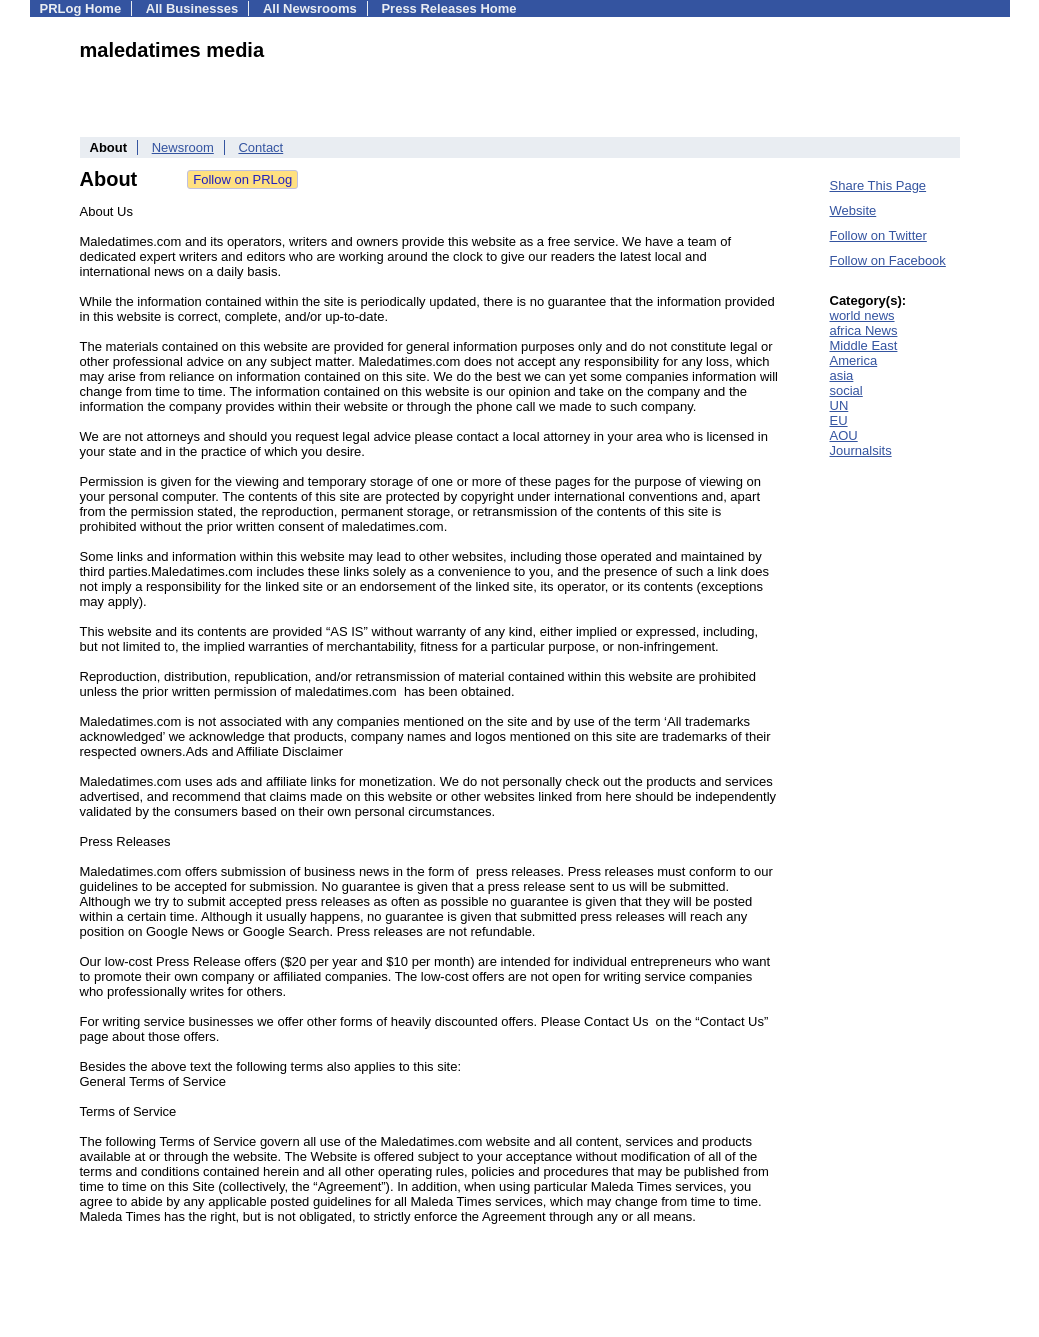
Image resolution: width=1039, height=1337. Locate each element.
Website (853, 210)
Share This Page (878, 185)
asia (842, 375)
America (854, 360)
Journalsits (861, 450)
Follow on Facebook (888, 260)
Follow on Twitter (878, 235)
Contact (260, 147)
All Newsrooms (310, 8)
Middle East (864, 345)
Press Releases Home (448, 8)
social (846, 390)
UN (839, 405)
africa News (864, 330)
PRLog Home (81, 8)
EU (839, 420)
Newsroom (183, 147)
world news (862, 315)
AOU (844, 435)
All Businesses (192, 8)
